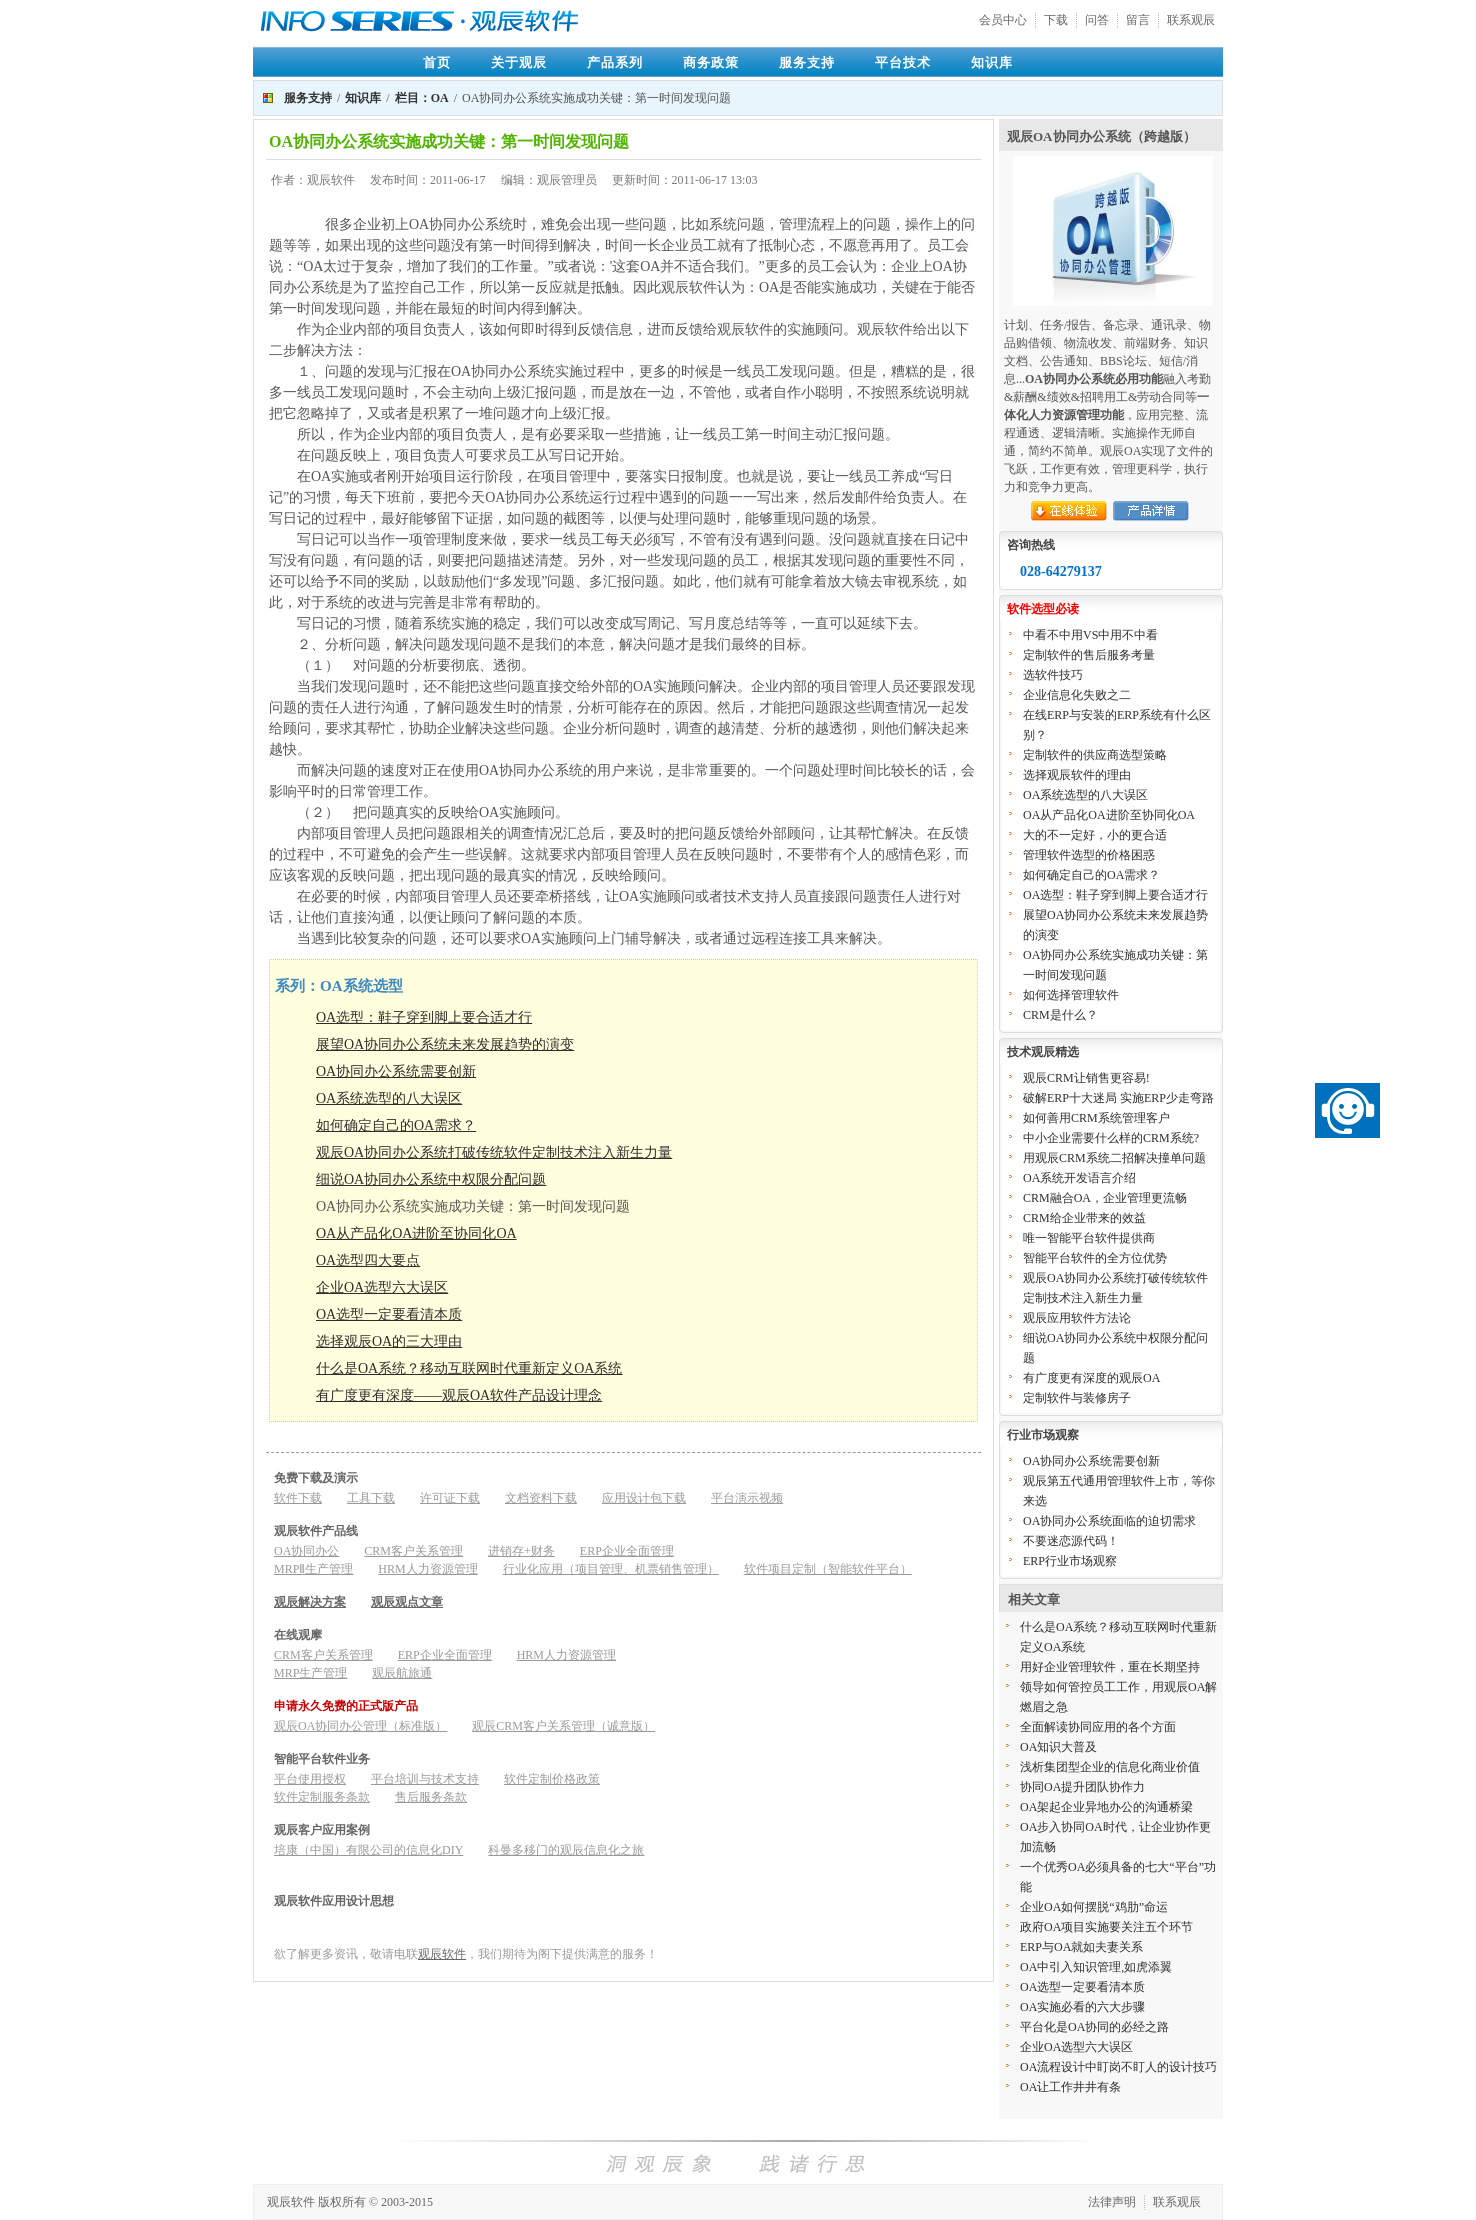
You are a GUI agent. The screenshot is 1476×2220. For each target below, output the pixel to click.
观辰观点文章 (407, 1602)
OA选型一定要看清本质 (389, 1314)
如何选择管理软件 (1071, 995)
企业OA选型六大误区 (382, 1287)
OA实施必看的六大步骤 (1082, 2007)
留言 (1138, 20)
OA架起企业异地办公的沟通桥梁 (1106, 1807)
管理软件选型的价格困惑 (1089, 855)
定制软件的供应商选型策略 (1095, 755)
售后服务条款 (431, 1797)
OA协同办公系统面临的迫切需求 (1109, 1521)
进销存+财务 (521, 1551)
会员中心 (1003, 20)
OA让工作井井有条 (1070, 2087)
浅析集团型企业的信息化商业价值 (1110, 1767)
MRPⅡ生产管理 (313, 1569)
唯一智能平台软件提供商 (1089, 1238)
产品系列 (615, 62)
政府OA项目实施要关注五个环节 (1106, 1927)
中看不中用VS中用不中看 (1090, 635)
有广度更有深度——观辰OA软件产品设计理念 (459, 1395)
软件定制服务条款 (322, 1797)
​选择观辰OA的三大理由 (389, 1341)
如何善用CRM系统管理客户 (1096, 1118)
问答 (1097, 20)
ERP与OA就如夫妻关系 (1081, 1947)
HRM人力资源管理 (427, 1569)
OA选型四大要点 (368, 1260)
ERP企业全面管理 (627, 1551)
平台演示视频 (747, 1498)
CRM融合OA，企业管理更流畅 (1105, 1198)
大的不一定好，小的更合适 (1095, 835)
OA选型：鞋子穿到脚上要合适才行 (424, 1017)
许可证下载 (450, 1498)
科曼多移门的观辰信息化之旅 (566, 1850)
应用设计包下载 (644, 1498)
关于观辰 (519, 62)
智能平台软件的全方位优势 (1095, 1258)
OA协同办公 (306, 1551)
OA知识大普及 (1058, 1747)
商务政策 (711, 62)
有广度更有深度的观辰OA (1091, 1378)
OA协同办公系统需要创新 (396, 1071)
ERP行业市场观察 (1070, 1561)
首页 (437, 62)
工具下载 (371, 1498)
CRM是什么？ (1060, 1015)
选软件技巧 (1053, 675)
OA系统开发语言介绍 (1079, 1178)
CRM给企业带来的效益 (1084, 1218)
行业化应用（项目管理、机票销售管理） (611, 1569)
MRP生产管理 (310, 1673)
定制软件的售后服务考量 (1089, 655)
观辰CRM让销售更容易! (1086, 1078)
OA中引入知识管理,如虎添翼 (1096, 1967)
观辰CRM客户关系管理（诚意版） (563, 1726)
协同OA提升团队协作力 (1082, 1787)
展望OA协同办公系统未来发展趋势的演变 (445, 1044)
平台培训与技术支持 (425, 1779)
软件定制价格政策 (552, 1779)
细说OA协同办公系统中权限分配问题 (431, 1179)
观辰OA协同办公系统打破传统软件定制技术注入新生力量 (494, 1152)
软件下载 (298, 1498)
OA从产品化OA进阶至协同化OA (416, 1233)
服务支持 (807, 62)
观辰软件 (442, 1954)
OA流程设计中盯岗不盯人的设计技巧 (1118, 2067)
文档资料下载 (541, 1498)
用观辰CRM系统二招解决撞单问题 (1114, 1158)
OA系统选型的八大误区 (389, 1098)
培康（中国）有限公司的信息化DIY (368, 1850)
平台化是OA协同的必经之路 (1094, 2027)
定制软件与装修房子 (1077, 1398)
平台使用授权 (310, 1779)
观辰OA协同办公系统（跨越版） (1101, 136)
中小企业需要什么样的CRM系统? (1111, 1138)
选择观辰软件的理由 (1077, 775)
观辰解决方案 (310, 1602)
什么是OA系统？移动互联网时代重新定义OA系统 (469, 1368)
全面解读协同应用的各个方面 (1098, 1727)
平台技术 (903, 62)
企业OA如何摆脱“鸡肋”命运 (1094, 1907)
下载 (1056, 20)
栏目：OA (422, 98)
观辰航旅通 (402, 1673)
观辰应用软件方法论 (1077, 1318)
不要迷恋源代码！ (1071, 1541)
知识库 (992, 62)
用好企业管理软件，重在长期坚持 (1110, 1667)
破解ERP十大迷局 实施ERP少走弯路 (1118, 1098)
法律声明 (1112, 2202)
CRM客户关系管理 (413, 1551)
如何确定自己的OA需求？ (396, 1125)
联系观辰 (1191, 20)
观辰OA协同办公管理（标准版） (360, 1726)
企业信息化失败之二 (1077, 695)
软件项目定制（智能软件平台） (828, 1569)
